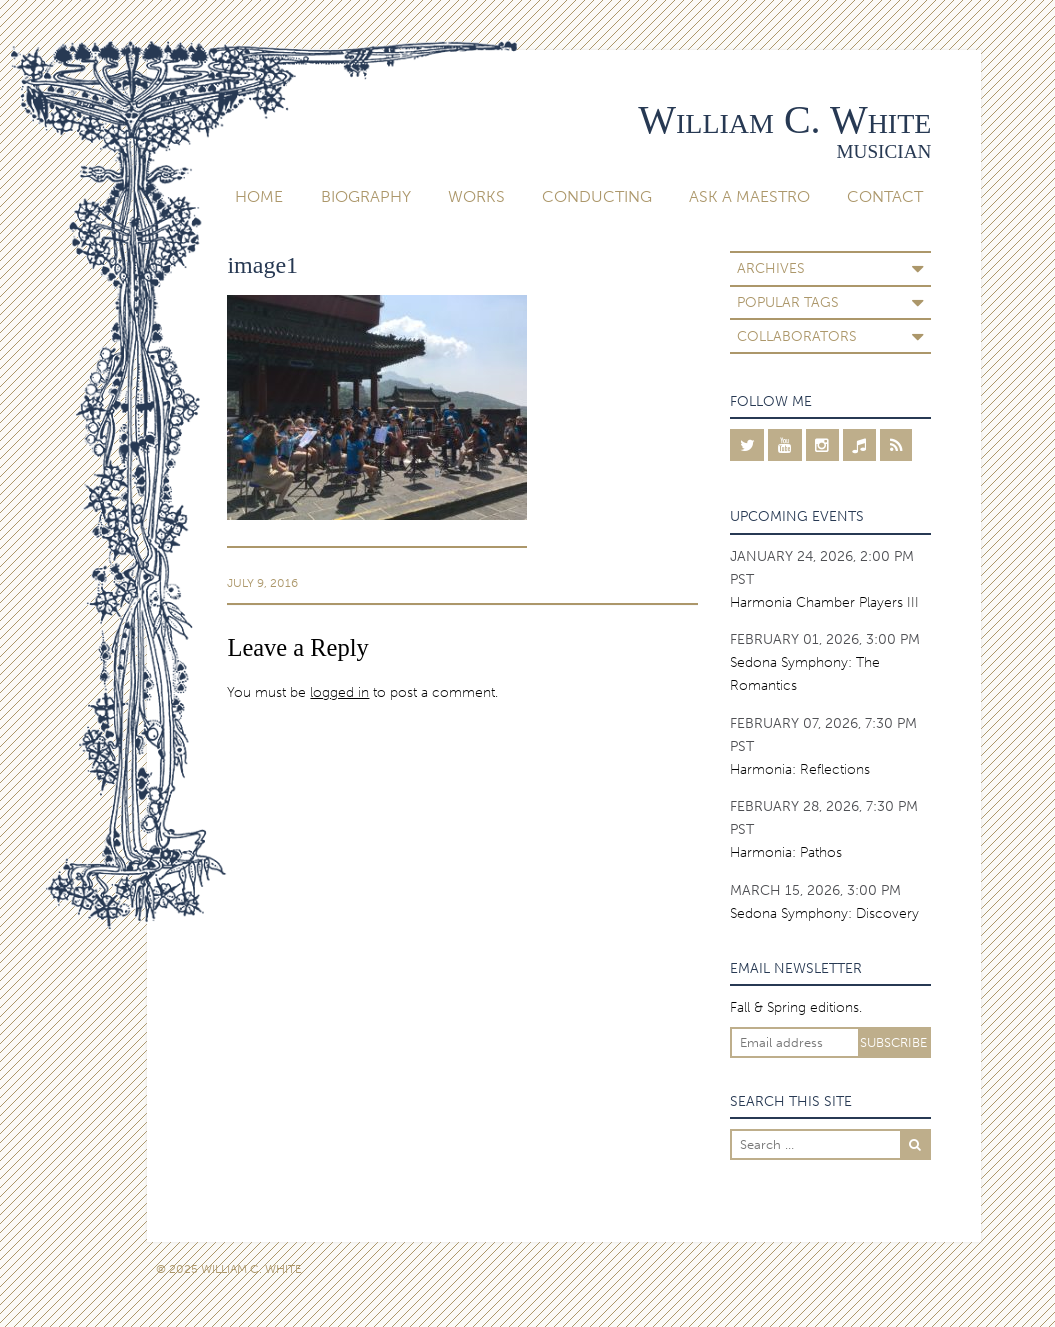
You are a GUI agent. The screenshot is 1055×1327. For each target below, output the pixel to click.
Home (259, 196)
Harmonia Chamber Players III (824, 602)
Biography (366, 196)
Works (476, 196)
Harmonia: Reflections (800, 769)
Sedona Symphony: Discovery (824, 913)
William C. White (784, 119)
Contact (885, 196)
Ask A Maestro (749, 196)
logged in (339, 692)
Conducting (597, 196)
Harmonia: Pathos (786, 852)
